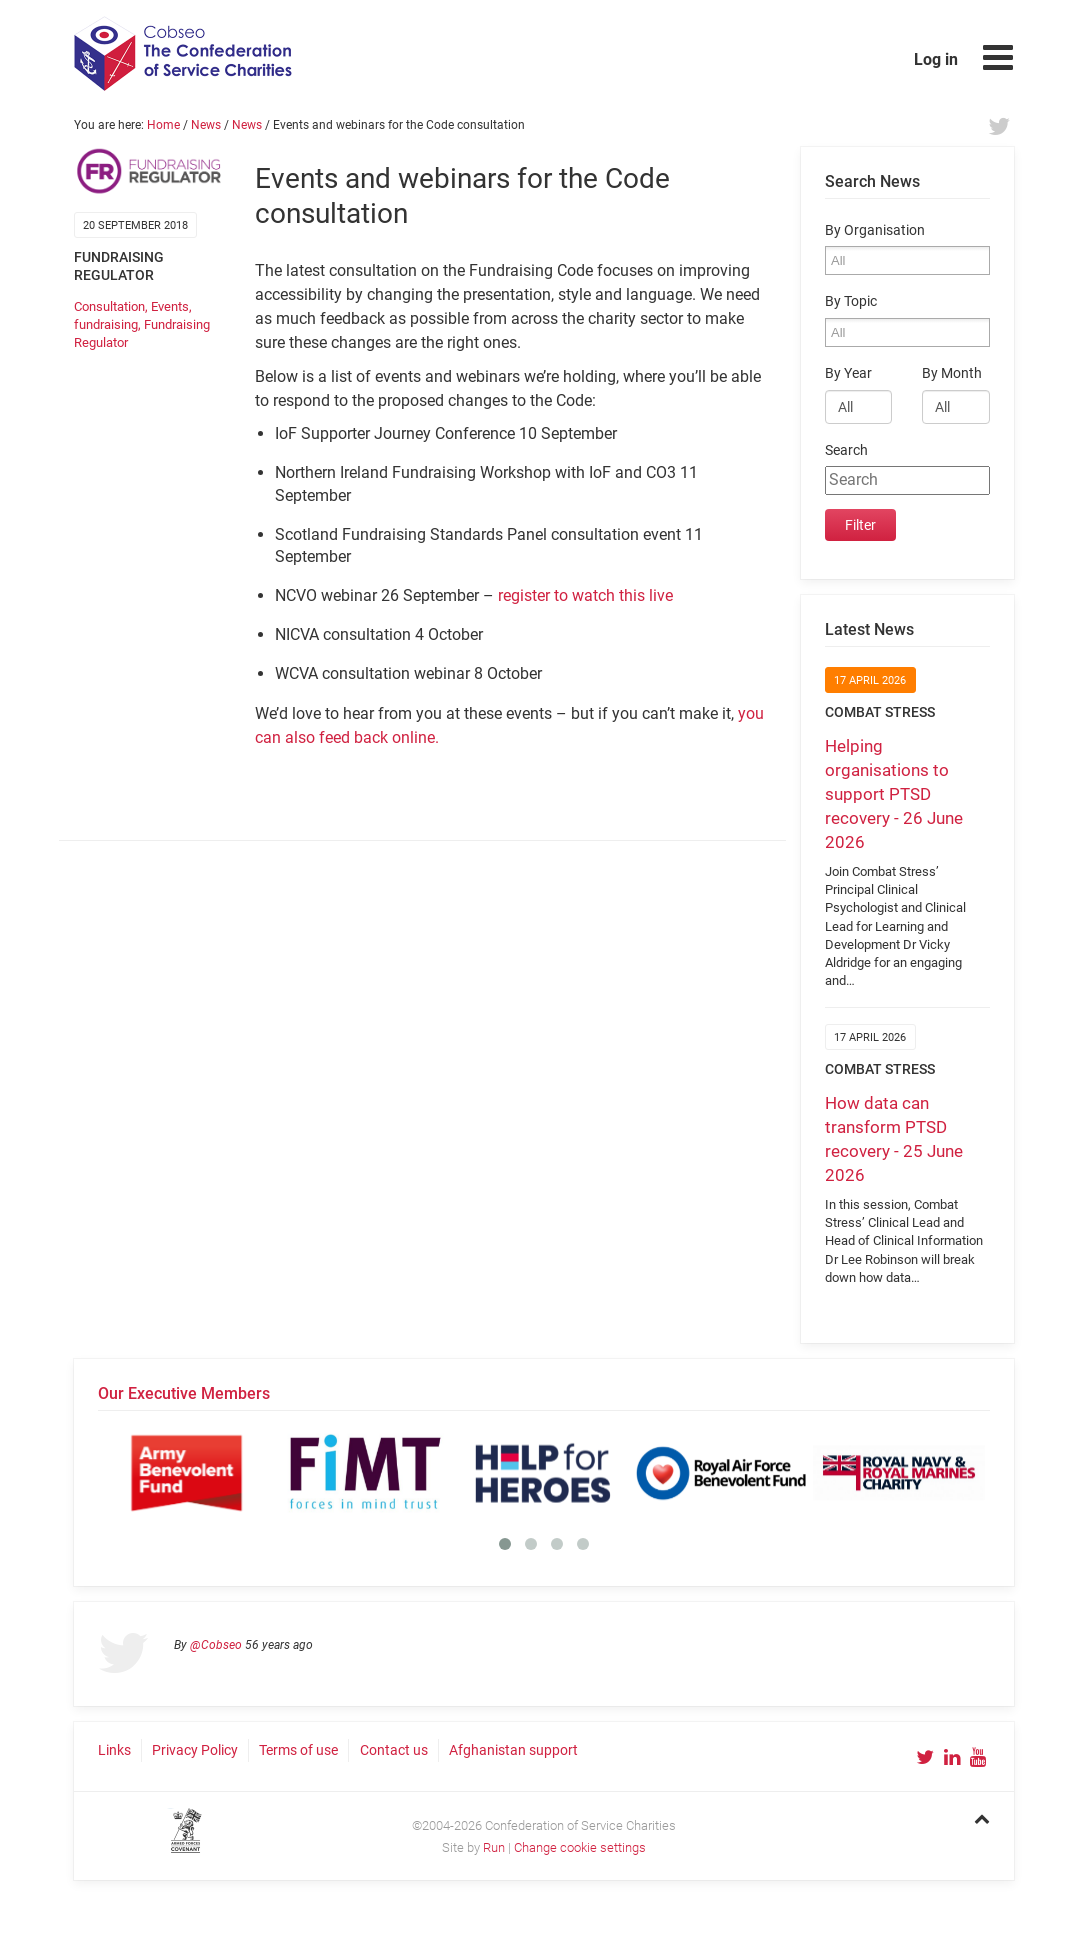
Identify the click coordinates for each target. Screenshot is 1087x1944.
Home (163, 125)
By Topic (851, 301)
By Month (952, 373)
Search (846, 450)
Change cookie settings (580, 1847)
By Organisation (875, 230)
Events (170, 306)
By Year (848, 373)
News (206, 125)
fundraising (106, 324)
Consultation (109, 306)
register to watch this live (585, 595)
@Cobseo (216, 1645)
